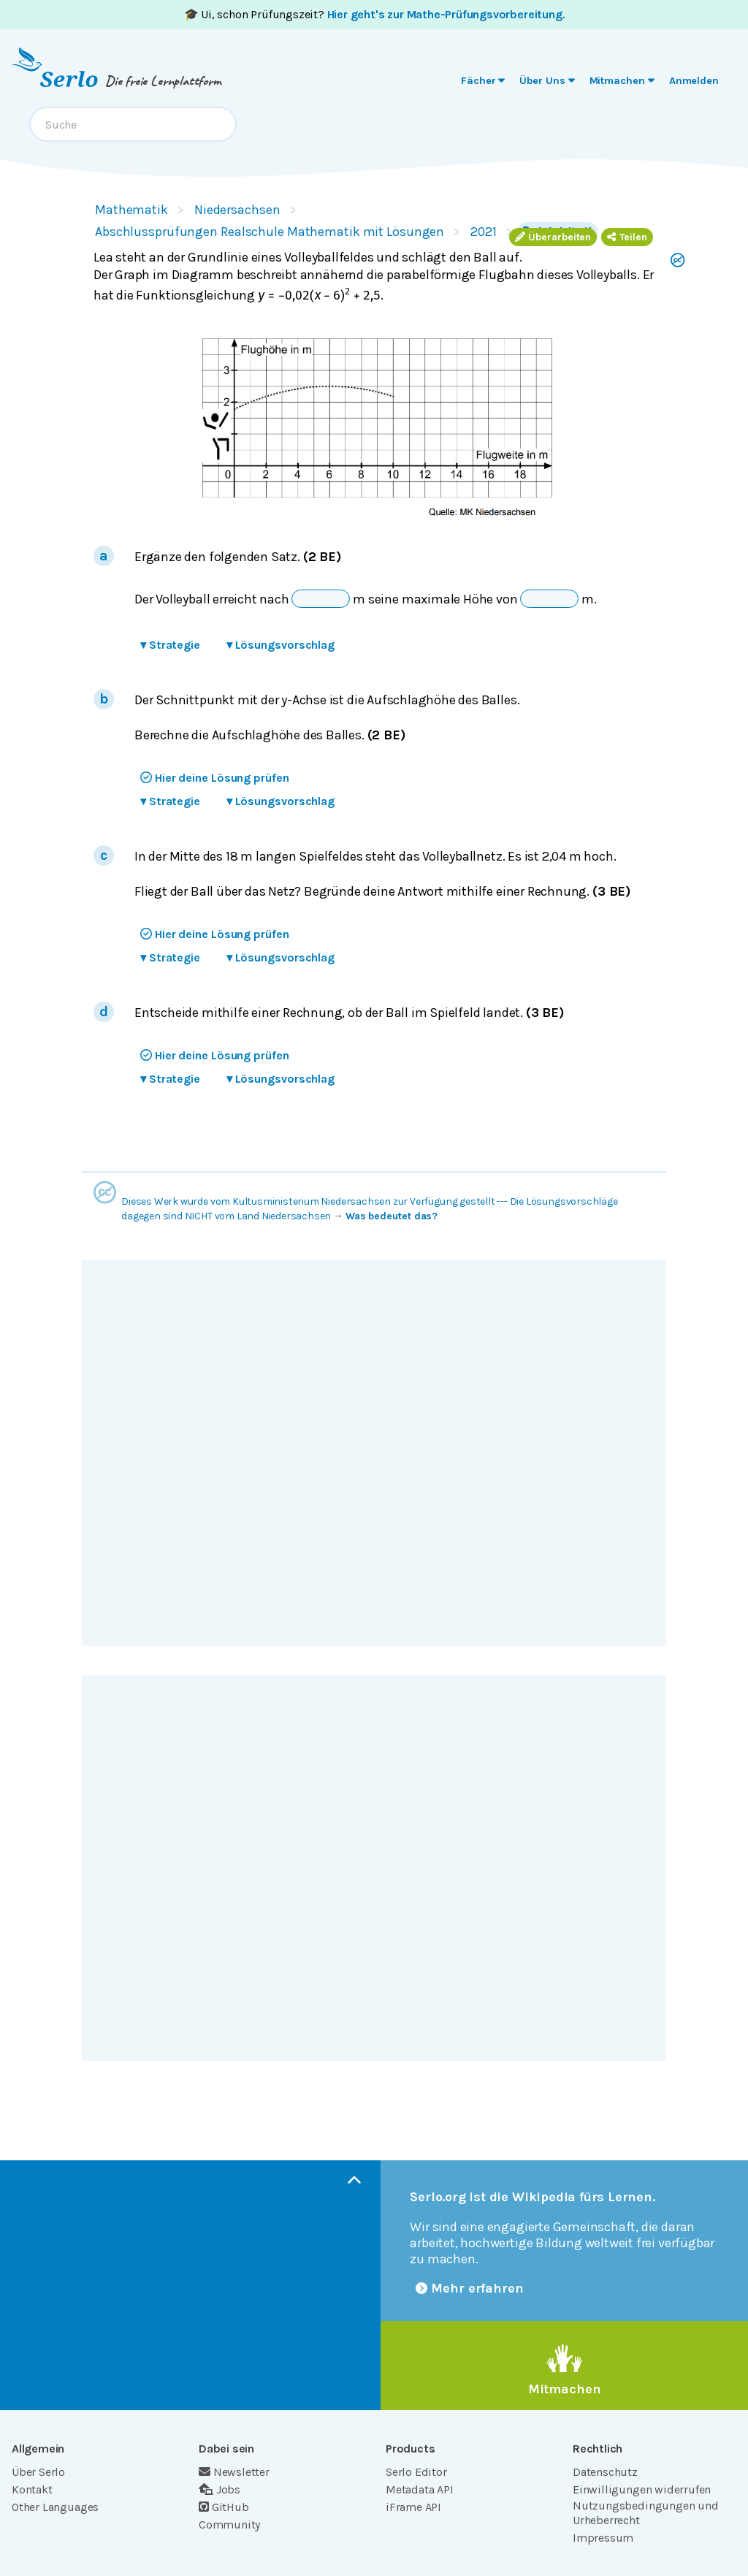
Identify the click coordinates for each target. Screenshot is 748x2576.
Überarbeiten (553, 237)
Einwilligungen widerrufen (642, 2489)
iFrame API (413, 2507)
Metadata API (420, 2489)
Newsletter (234, 2472)
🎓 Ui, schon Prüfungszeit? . (374, 14)
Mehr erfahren (470, 2288)
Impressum (603, 2538)
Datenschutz (605, 2472)
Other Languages (55, 2507)
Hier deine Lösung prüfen (214, 778)
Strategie (170, 645)
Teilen (627, 237)
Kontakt (32, 2489)
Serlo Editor (416, 2472)
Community (229, 2524)
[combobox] (133, 124)
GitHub (224, 2507)
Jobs (219, 2489)
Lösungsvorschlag (280, 645)
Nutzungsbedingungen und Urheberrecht (646, 2513)
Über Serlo (38, 2472)
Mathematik (131, 210)
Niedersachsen (237, 210)
